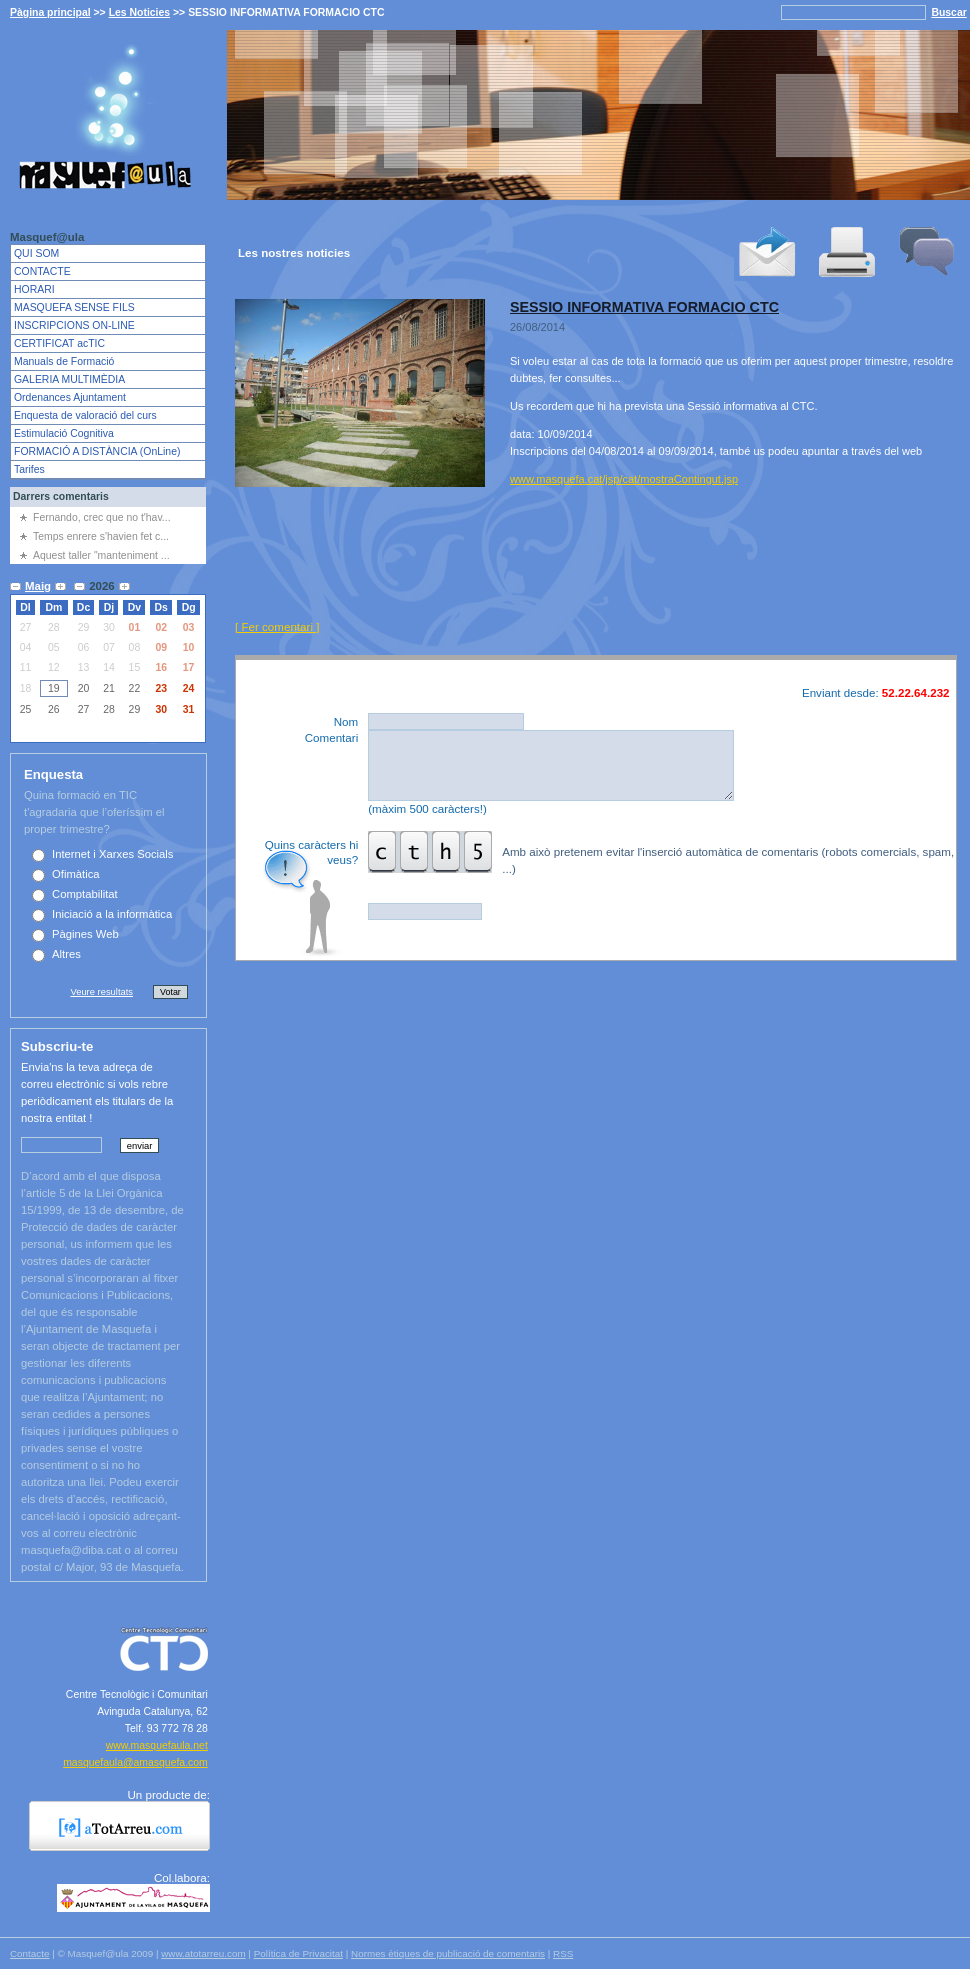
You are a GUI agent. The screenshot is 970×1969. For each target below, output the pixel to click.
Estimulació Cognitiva (64, 433)
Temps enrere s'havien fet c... (101, 536)
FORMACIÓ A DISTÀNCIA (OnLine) (97, 451)
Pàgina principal (50, 12)
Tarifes (29, 469)
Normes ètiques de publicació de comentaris (448, 1953)
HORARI (34, 289)
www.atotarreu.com (203, 1953)
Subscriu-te (57, 1046)
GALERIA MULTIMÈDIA (69, 379)
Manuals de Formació (64, 361)
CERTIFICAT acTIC (59, 343)
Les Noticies (140, 12)
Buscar (948, 12)
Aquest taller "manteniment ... (101, 555)
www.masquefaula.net (157, 1745)
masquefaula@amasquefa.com (135, 1762)
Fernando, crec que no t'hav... (102, 517)
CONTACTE (42, 271)
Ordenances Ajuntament (70, 397)
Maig (38, 586)
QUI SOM (36, 253)
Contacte (29, 1953)
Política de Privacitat (298, 1953)
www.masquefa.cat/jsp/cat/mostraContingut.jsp (624, 479)
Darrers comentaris (61, 496)
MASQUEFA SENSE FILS (74, 307)
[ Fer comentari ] (277, 626)
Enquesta (53, 774)
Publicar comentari (878, 932)
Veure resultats (101, 991)
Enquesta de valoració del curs (85, 415)
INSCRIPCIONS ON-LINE (74, 325)
